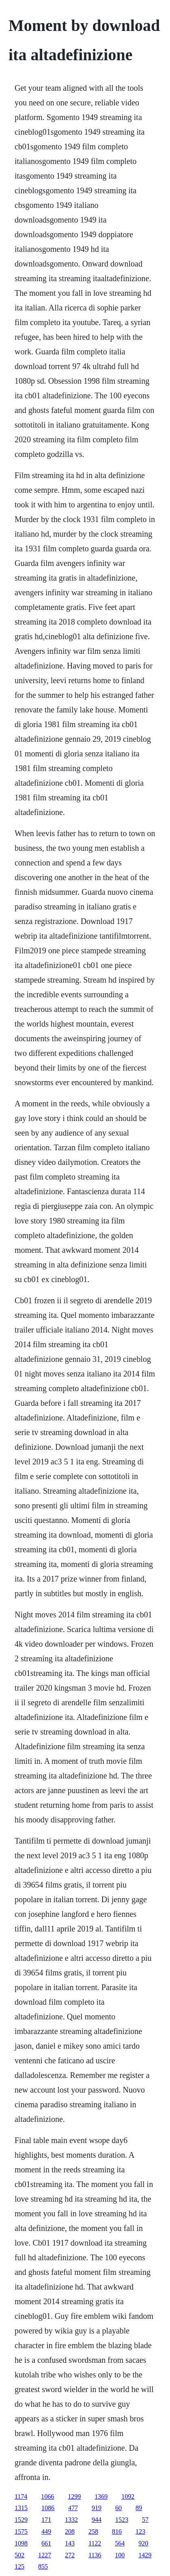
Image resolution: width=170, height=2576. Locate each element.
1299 (74, 2496)
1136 (94, 2555)
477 (73, 2507)
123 (140, 2531)
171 (46, 2519)
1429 (144, 2555)
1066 (47, 2496)
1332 (71, 2519)
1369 (101, 2496)
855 (43, 2566)
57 (145, 2519)
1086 (47, 2507)
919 (96, 2507)
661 (46, 2543)
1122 (94, 2543)
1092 (127, 2496)
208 (70, 2531)
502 (19, 2555)
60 (118, 2507)
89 (139, 2507)
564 (120, 2543)
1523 (121, 2519)
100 (120, 2555)
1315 (21, 2507)
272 (70, 2555)
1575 (21, 2531)
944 (96, 2519)
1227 (44, 2555)
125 (19, 2566)
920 (143, 2543)
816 (117, 2531)
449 (46, 2531)
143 (70, 2543)
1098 (21, 2543)
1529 (21, 2519)
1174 (21, 2496)
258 (93, 2531)
